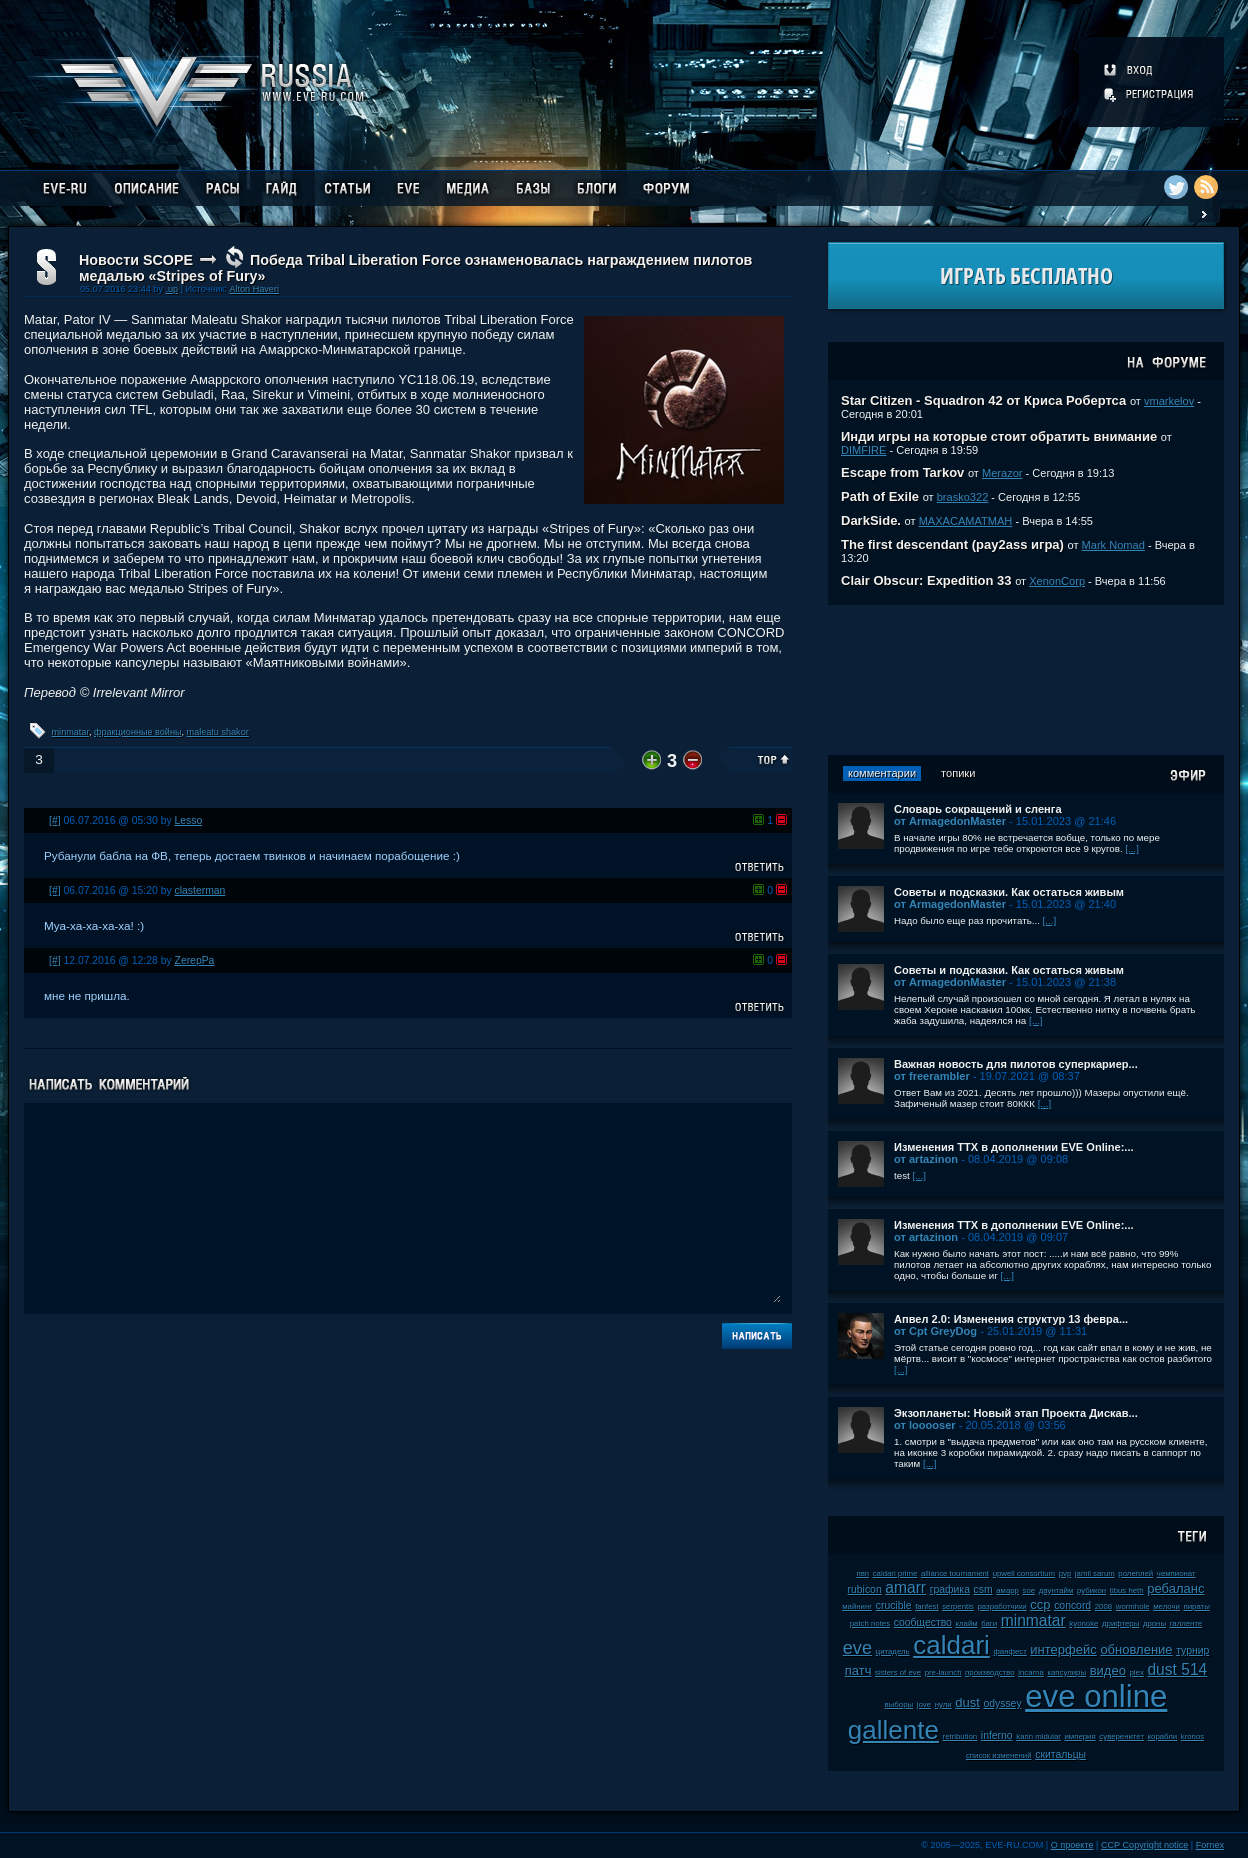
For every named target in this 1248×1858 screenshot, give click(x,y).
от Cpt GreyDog (935, 1331)
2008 (1103, 1606)
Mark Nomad (1113, 545)
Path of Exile (880, 496)
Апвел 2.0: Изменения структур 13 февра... (1011, 1319)
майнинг (857, 1606)
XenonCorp (1057, 581)
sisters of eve (898, 1672)
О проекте (1072, 1845)
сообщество (923, 1622)
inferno (997, 1735)
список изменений (999, 1755)
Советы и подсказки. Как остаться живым (1009, 892)
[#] (55, 820)
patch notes (870, 1623)
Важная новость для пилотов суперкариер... (1016, 1064)
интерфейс (1063, 1649)
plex (1137, 1672)
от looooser (925, 1425)
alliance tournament (955, 1573)
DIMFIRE (863, 450)
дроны (1154, 1623)
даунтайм (1056, 1590)
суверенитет (1121, 1736)
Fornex (1210, 1845)
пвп (862, 1573)
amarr (905, 1587)
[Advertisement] (1026, 680)
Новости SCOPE (136, 260)
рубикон (1091, 1590)
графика (950, 1589)
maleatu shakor (218, 732)
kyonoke (1083, 1623)
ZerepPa (195, 960)
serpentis (958, 1606)
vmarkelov (1169, 401)
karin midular (1038, 1736)
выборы (899, 1704)
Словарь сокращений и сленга (978, 809)
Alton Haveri (254, 289)
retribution (960, 1736)
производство (989, 1672)
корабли (1163, 1736)
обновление (1136, 1649)
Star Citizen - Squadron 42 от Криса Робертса (983, 400)
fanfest (926, 1606)
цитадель (893, 1651)
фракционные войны (138, 732)
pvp (1065, 1573)
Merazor (1002, 473)
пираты (1196, 1606)
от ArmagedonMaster (950, 821)
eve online (1096, 1696)
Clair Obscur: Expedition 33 (926, 580)
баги (989, 1623)
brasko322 (963, 497)
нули (943, 1704)
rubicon (865, 1589)
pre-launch (943, 1672)
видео (1108, 1670)
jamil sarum (1095, 1573)
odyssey (1002, 1703)
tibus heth (1127, 1590)
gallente (893, 1730)
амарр (1007, 1590)
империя (1080, 1736)
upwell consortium (1024, 1573)
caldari (951, 1645)
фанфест (1009, 1651)
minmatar (70, 732)
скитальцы (1060, 1754)
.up (171, 289)
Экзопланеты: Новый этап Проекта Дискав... (1016, 1413)
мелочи (1166, 1606)
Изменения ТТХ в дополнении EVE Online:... (1014, 1147)
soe (1029, 1590)
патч (858, 1670)
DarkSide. (871, 520)
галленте (1186, 1623)
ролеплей (1135, 1573)
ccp (1040, 1604)
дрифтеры (1120, 1623)
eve (857, 1648)
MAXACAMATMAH (966, 521)
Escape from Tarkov (902, 472)
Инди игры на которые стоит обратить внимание (999, 436)
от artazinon (926, 1159)
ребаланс (1175, 1588)
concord (1072, 1605)
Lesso (189, 820)
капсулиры (1066, 1672)
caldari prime (895, 1573)
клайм (967, 1623)
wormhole (1133, 1606)
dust (967, 1702)
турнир (1192, 1650)
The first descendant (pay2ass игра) (952, 544)
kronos (1192, 1736)
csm (983, 1589)
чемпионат (1176, 1573)
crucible (894, 1605)
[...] (1132, 848)
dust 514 (1177, 1669)
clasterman (200, 890)
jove (924, 1704)
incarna (1031, 1672)
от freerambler (932, 1076)
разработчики (1001, 1606)
